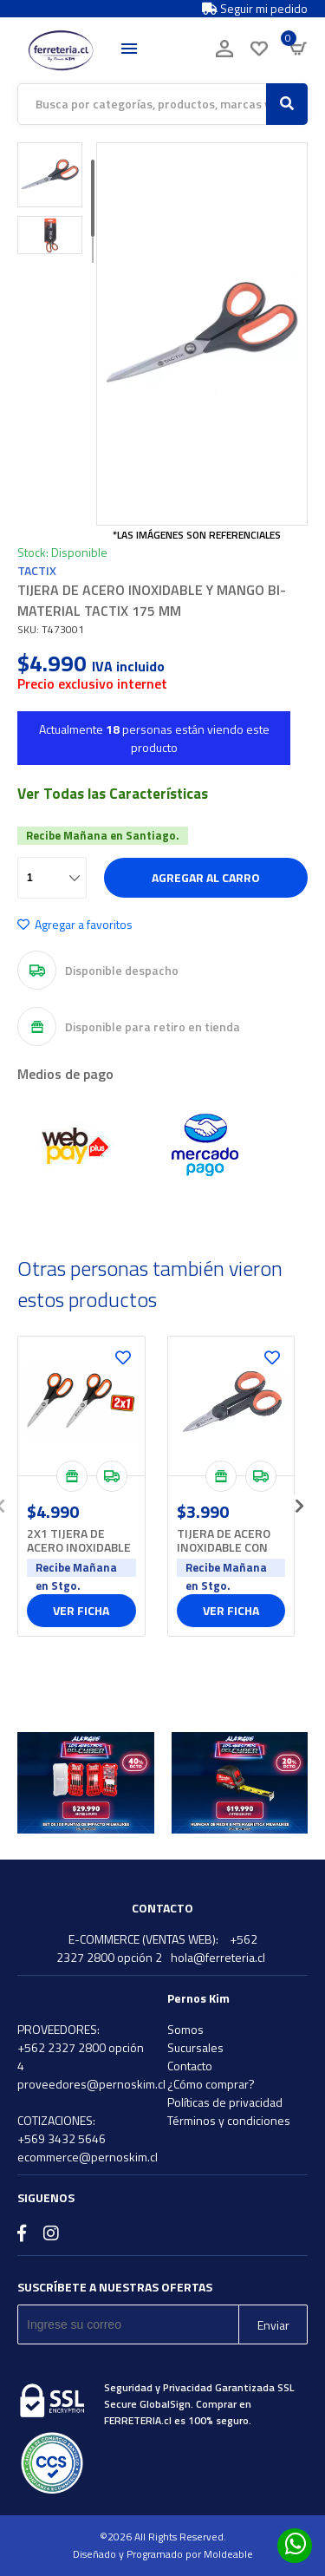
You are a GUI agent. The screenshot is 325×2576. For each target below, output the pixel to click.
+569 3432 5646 (61, 2138)
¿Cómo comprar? (211, 2084)
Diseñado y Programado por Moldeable (163, 2554)
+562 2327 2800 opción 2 (156, 1948)
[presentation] (299, 1500)
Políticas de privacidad (225, 2102)
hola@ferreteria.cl (218, 1957)
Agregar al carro (206, 877)
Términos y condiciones (228, 2120)
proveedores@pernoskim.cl (91, 2084)
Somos (185, 2029)
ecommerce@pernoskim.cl (87, 2157)
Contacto (189, 2065)
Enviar (273, 2325)
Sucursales (195, 2047)
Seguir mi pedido (255, 8)
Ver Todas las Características (112, 793)
